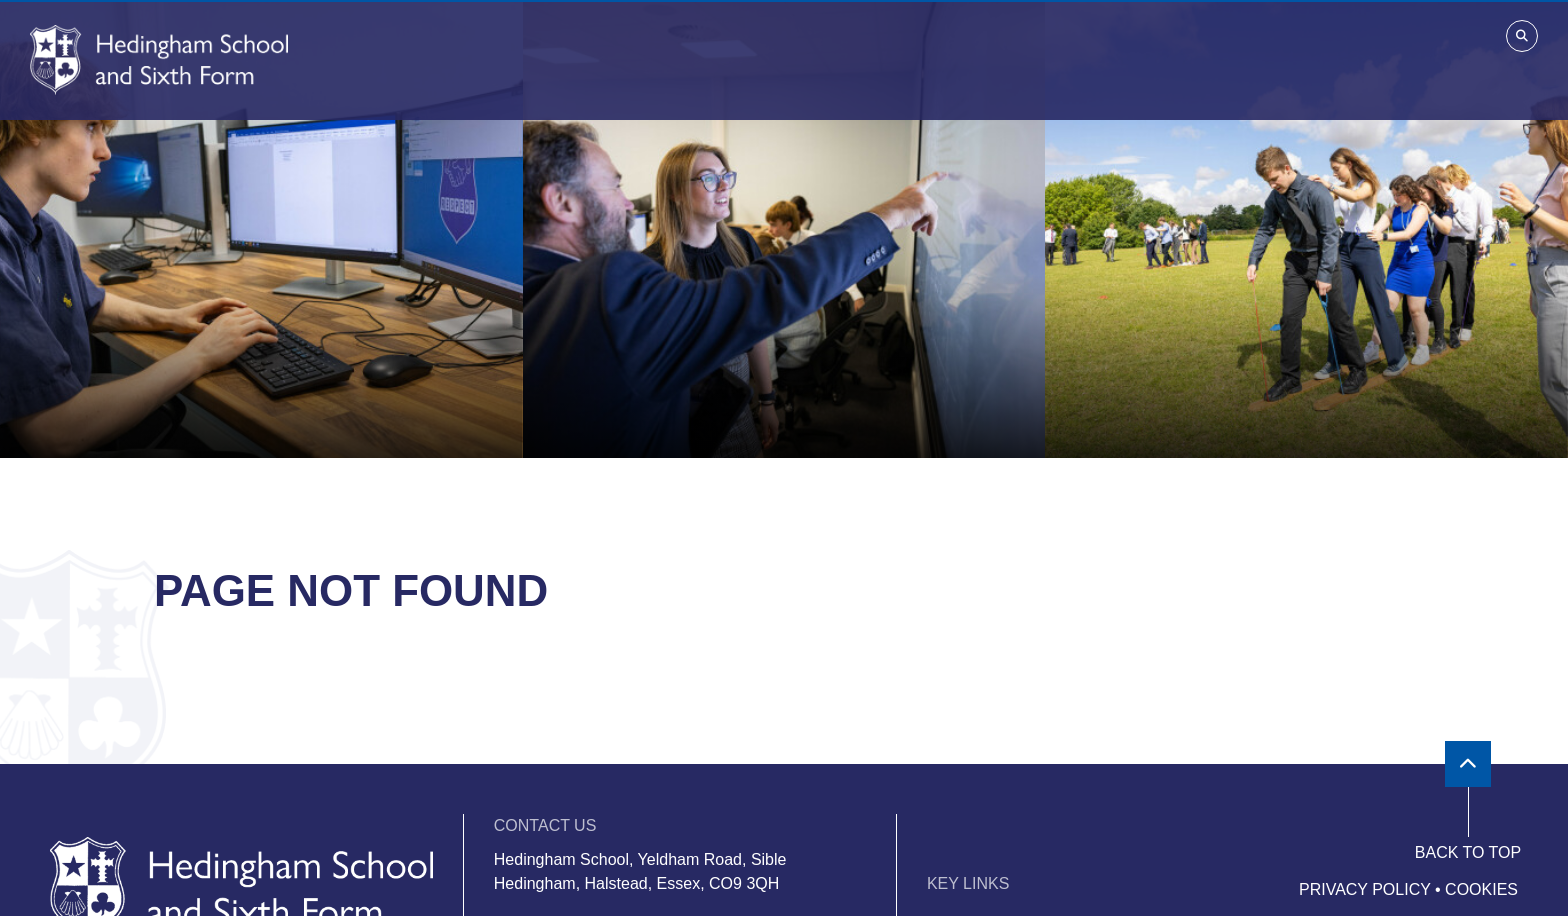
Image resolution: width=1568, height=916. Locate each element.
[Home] (159, 60)
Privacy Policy (1365, 889)
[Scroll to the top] (1468, 764)
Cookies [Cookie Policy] (1481, 889)
